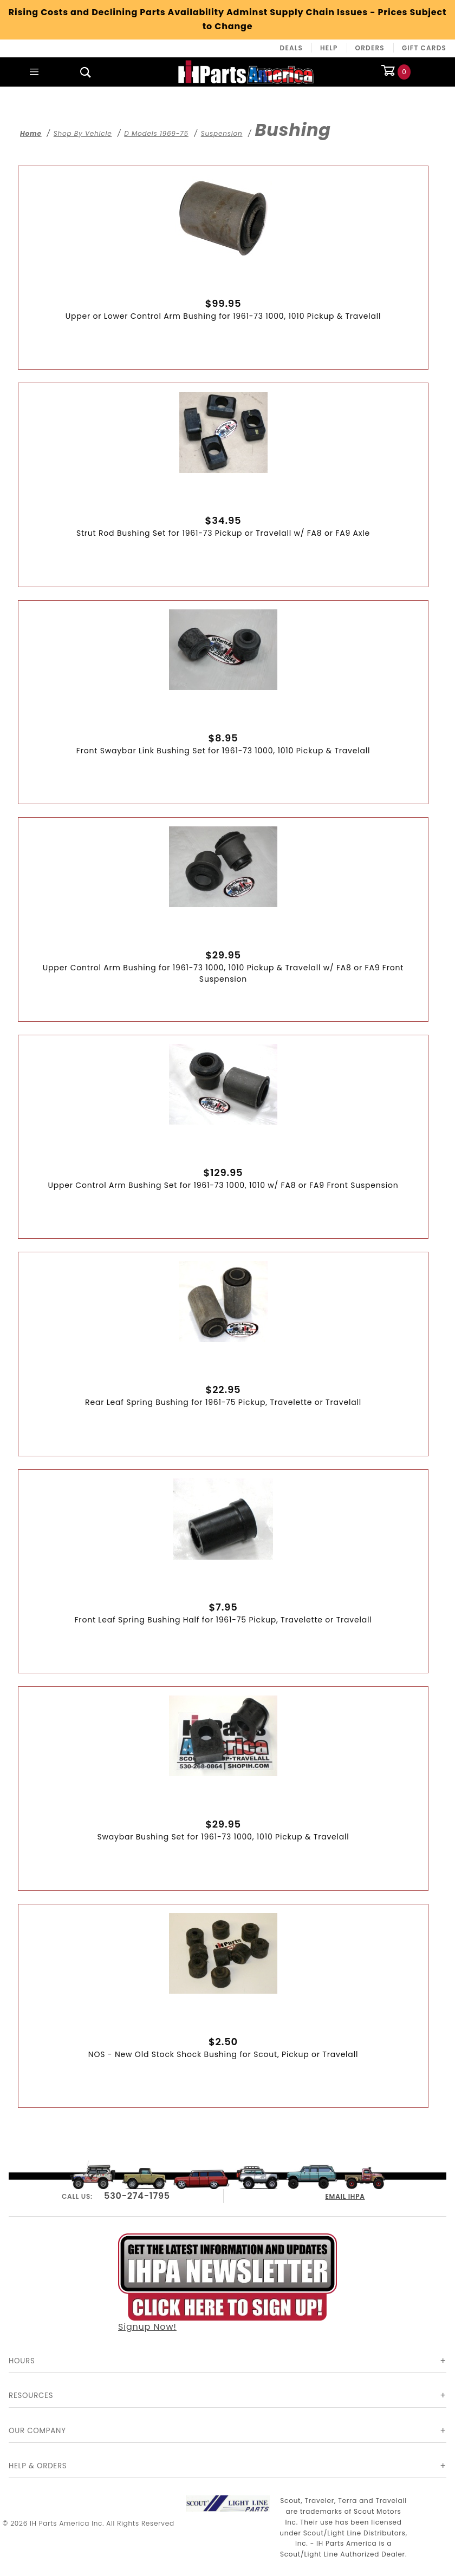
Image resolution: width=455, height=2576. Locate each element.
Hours (22, 2361)
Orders (370, 47)
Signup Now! (227, 2282)
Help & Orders (38, 2466)
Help (329, 47)
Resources (31, 2396)
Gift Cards (424, 47)
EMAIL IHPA (345, 2195)
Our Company (37, 2431)
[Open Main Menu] (34, 72)
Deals (291, 47)
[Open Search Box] (86, 72)
